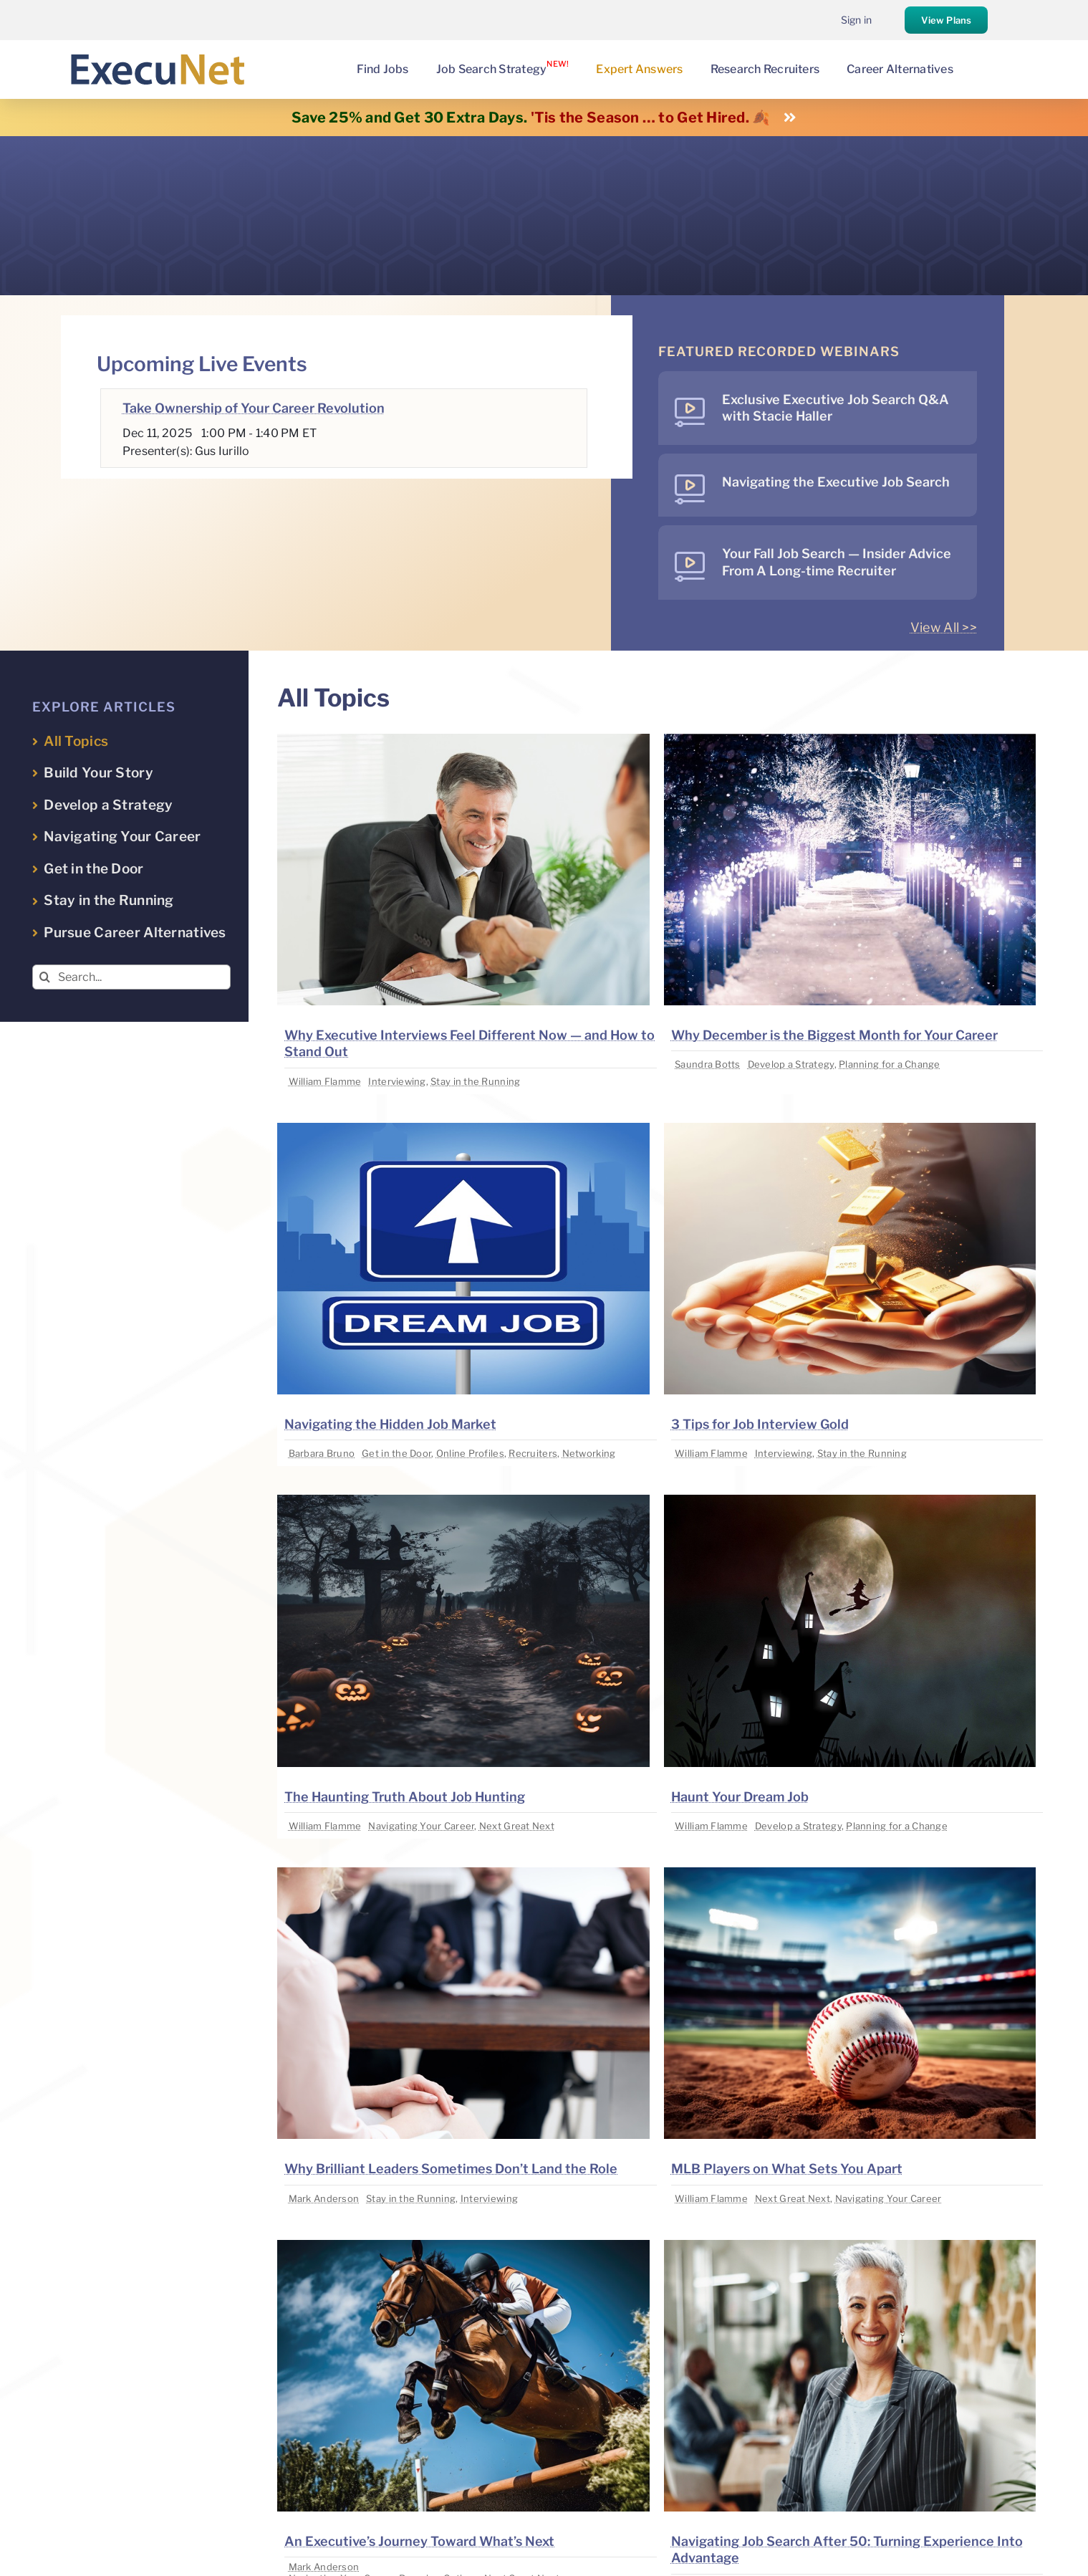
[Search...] (131, 977)
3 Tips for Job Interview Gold (760, 1424)
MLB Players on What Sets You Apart (786, 2168)
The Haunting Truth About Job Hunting (404, 1796)
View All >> (943, 627)
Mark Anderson (324, 2198)
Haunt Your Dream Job (740, 1796)
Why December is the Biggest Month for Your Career (834, 1035)
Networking (589, 1453)
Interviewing (396, 1081)
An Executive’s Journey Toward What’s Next (419, 2541)
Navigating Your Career (421, 1826)
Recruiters (533, 1453)
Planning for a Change (889, 1064)
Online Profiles (470, 1453)
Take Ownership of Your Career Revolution (253, 408)
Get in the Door (396, 1453)
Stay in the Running (475, 1081)
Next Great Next (516, 1826)
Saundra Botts (708, 1064)
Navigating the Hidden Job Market (390, 1424)
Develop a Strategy (791, 1064)
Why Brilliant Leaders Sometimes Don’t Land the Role (450, 2168)
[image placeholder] (463, 739)
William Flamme (325, 1081)
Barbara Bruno (322, 1453)
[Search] (44, 977)
